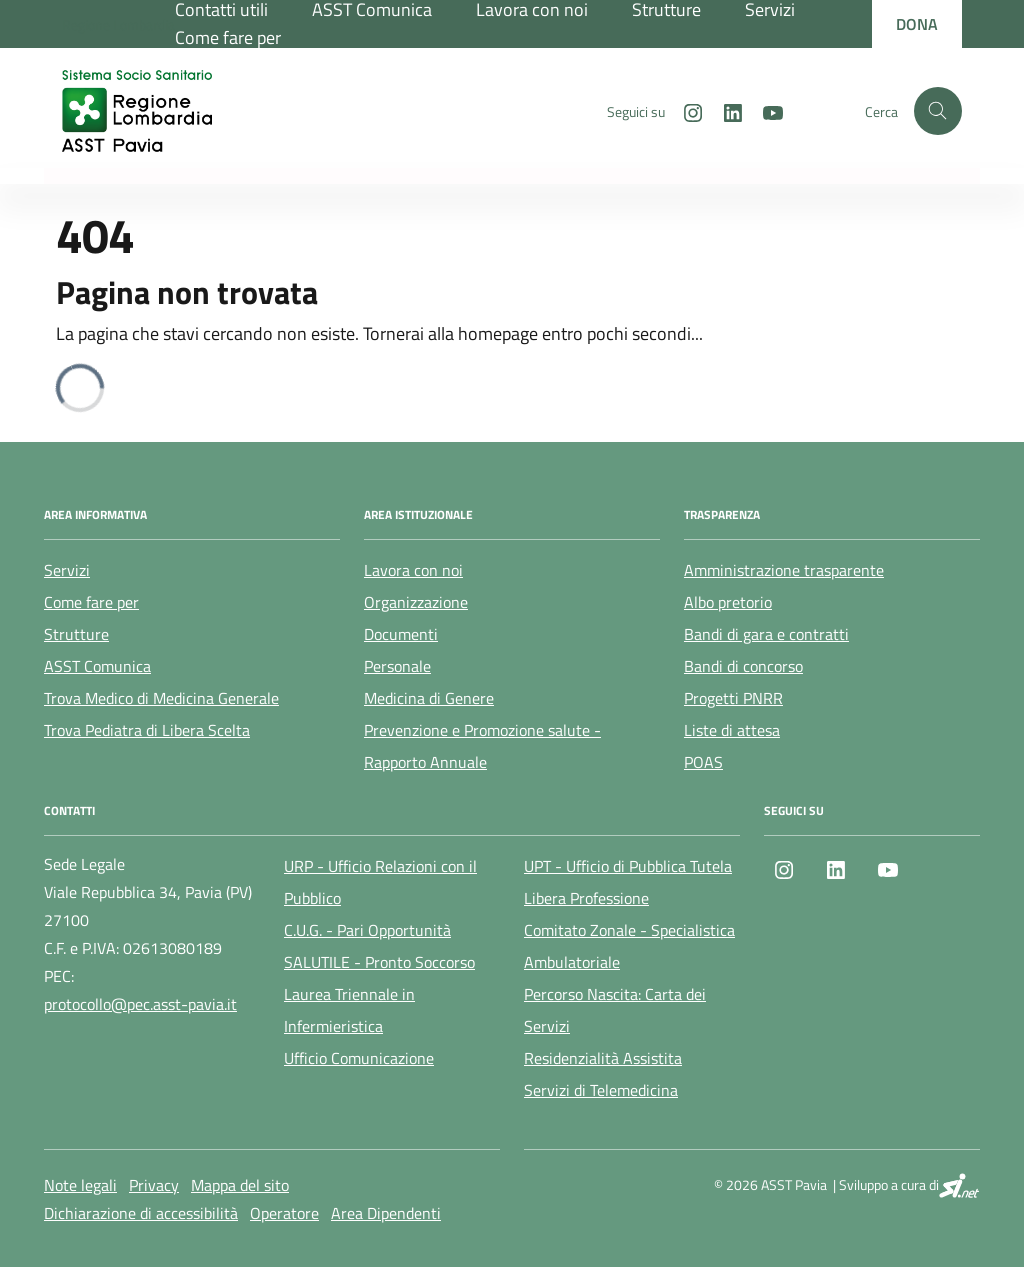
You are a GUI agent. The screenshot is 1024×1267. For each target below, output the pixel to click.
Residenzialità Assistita (603, 1058)
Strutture (76, 634)
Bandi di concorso (743, 666)
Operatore (284, 1213)
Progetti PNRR (733, 698)
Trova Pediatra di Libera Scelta (147, 730)
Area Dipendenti (386, 1213)
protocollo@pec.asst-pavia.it (140, 1004)
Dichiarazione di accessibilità (141, 1213)
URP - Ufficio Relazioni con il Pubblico (380, 882)
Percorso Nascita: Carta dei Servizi (615, 1010)
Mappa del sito (240, 1185)
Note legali (80, 1185)
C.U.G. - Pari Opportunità (367, 930)
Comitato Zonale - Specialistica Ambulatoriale (629, 946)
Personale (397, 666)
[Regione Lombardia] (118, 24)
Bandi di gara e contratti (766, 634)
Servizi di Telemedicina (601, 1090)
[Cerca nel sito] (938, 111)
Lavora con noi (413, 570)
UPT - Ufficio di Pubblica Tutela (628, 866)
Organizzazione (416, 602)
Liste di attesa (732, 730)
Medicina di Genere (429, 698)
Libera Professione (586, 898)
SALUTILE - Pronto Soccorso (379, 962)
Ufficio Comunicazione (359, 1058)
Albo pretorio (728, 602)
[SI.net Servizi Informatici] (959, 1185)
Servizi (67, 570)
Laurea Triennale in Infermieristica (349, 1010)
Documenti (401, 634)
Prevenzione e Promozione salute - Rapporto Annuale (482, 746)
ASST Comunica (97, 666)
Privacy (154, 1185)
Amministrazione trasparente (784, 570)
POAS (703, 762)
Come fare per (228, 37)
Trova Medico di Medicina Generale (161, 698)
